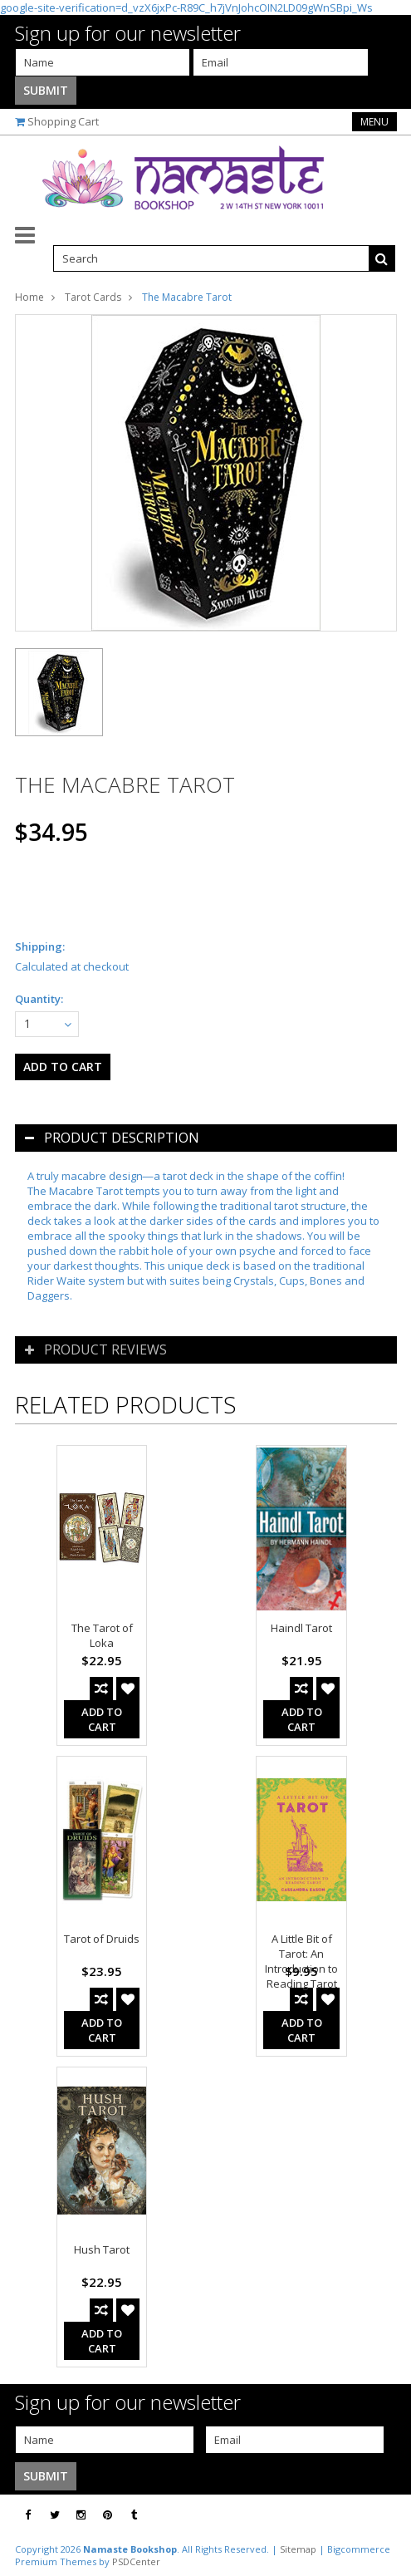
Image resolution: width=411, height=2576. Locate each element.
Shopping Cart (63, 121)
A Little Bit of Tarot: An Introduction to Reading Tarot (301, 1961)
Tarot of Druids (101, 1938)
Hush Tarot (102, 2249)
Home (29, 297)
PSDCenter (136, 2561)
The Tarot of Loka (102, 1635)
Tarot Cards (93, 297)
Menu (374, 122)
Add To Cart (101, 1719)
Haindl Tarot (301, 1627)
